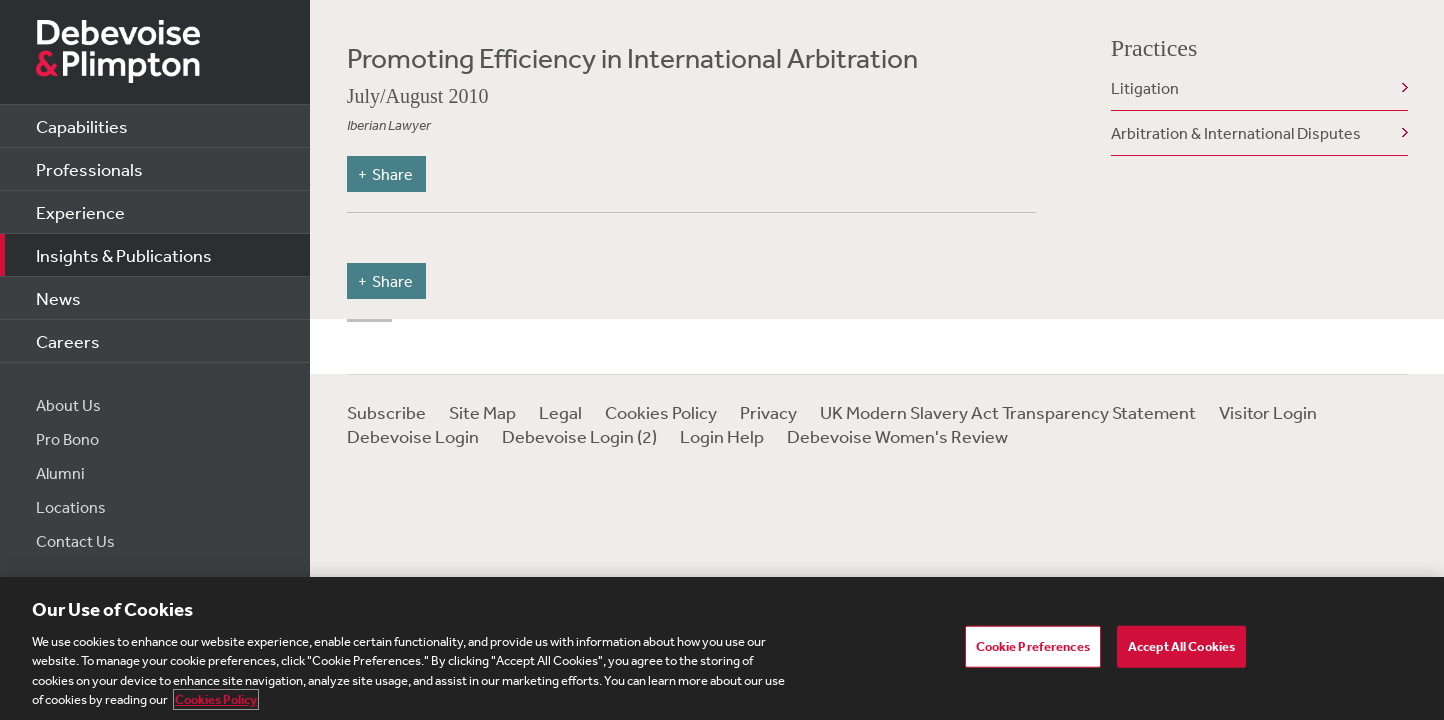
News (58, 298)
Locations (71, 507)
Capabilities (82, 126)
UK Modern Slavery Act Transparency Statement (1008, 412)
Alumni (60, 473)
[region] (722, 648)
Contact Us (75, 541)
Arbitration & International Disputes (1236, 133)
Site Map (482, 412)
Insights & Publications (124, 255)
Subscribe (386, 412)
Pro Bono (67, 439)
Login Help (722, 436)
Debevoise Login (413, 436)
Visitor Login (1268, 412)
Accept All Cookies (1181, 646)
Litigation (1145, 88)
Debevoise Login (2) (579, 436)
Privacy (768, 412)
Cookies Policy (661, 412)
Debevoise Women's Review (897, 436)
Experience (80, 212)
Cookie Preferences (1033, 646)
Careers (68, 341)
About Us (68, 405)
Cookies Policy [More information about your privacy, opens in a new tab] (216, 699)
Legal (560, 412)
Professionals (89, 169)
